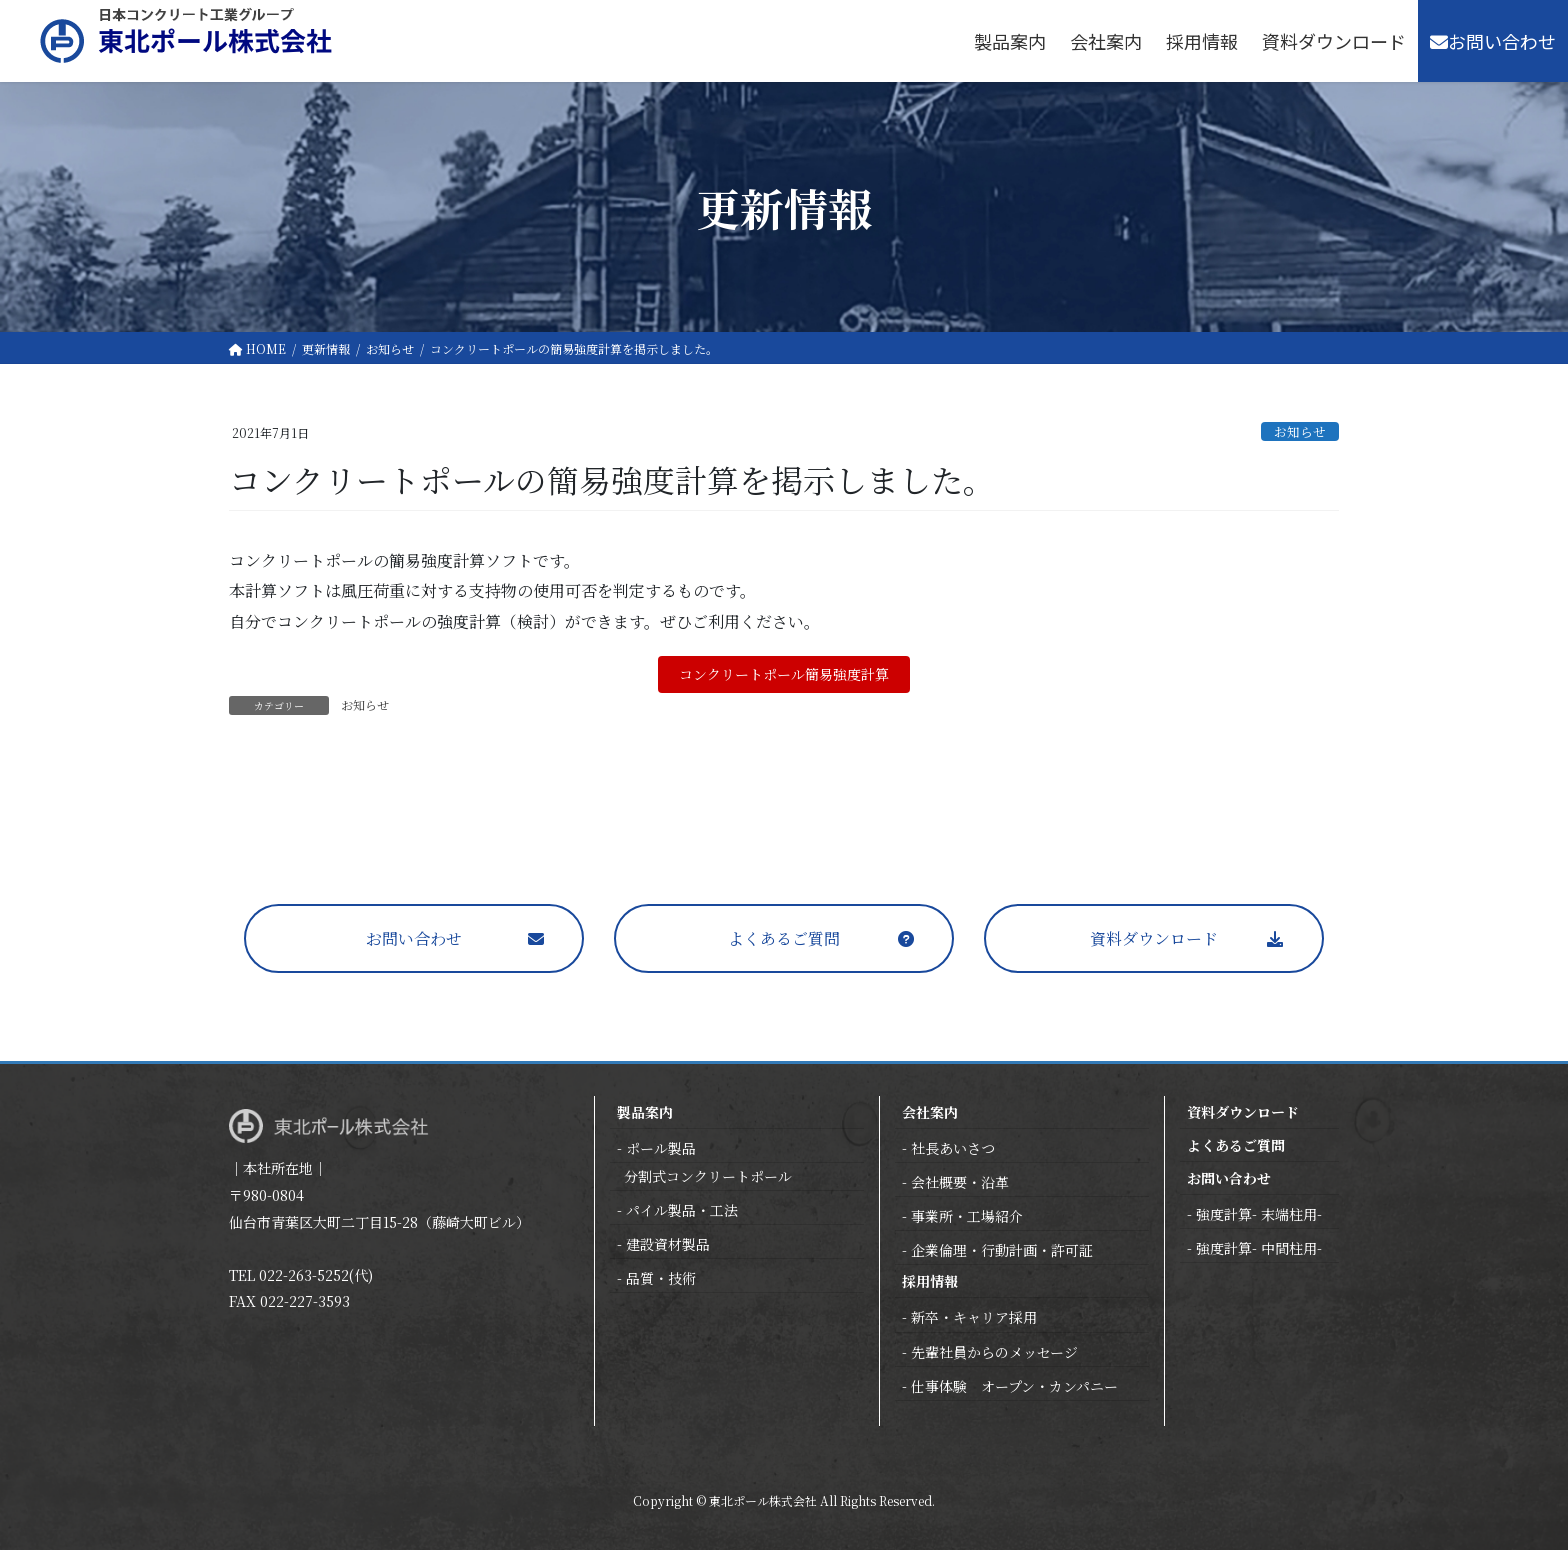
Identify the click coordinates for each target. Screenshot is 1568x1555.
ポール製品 (661, 1153)
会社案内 (930, 1117)
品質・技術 (661, 1283)
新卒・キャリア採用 (974, 1322)
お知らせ (1300, 431)
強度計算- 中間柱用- (1259, 1253)
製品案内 (645, 1117)
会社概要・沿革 (960, 1187)
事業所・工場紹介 (967, 1221)
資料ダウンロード (1154, 943)
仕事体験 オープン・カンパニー (1014, 1391)
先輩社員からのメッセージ (994, 1357)
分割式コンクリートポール (708, 1181)
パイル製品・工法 (682, 1215)
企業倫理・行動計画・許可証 (1002, 1255)
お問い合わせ (414, 943)
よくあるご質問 (784, 943)
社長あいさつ (953, 1153)
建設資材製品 (668, 1249)
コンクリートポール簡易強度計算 (784, 676)
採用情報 (930, 1286)
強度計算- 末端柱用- (1259, 1219)
